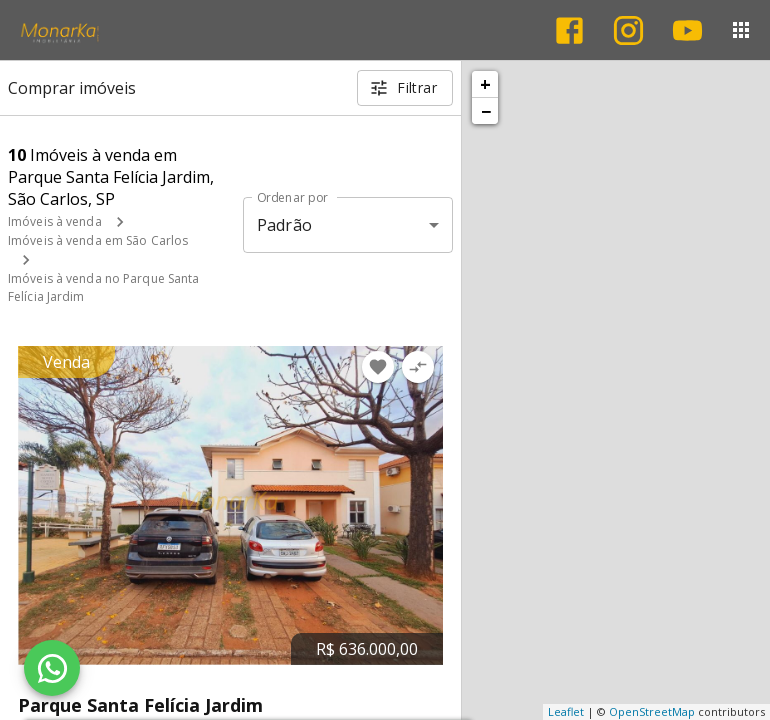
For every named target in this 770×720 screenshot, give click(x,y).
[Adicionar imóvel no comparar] (418, 367)
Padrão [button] (284, 225)
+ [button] (485, 84)
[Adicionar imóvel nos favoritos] (378, 367)
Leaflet (566, 711)
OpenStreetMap (652, 711)
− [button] (486, 111)
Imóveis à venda (55, 221)
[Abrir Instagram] (628, 30)
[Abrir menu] (741, 30)
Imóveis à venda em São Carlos (98, 240)
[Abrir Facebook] (569, 30)
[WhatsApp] (52, 668)
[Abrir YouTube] (687, 30)
